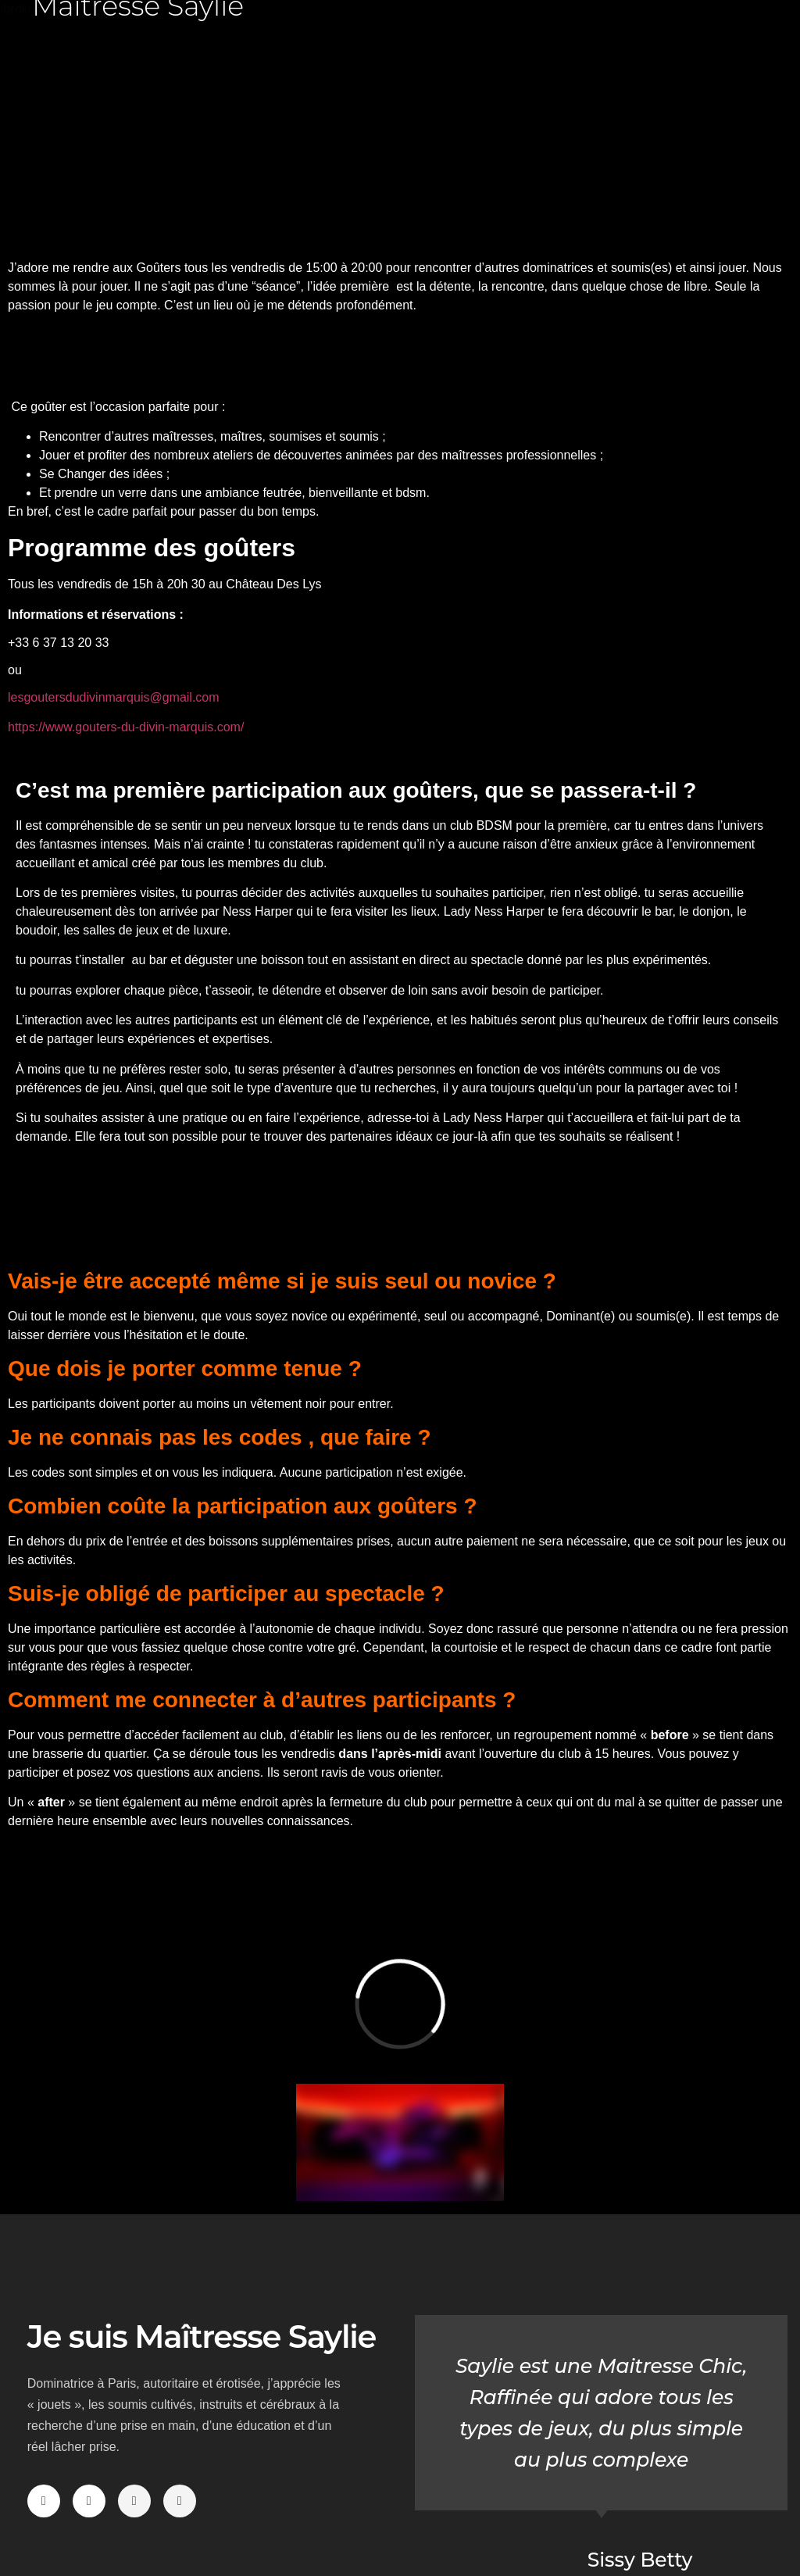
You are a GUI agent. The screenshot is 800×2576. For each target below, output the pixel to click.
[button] (48, 135)
